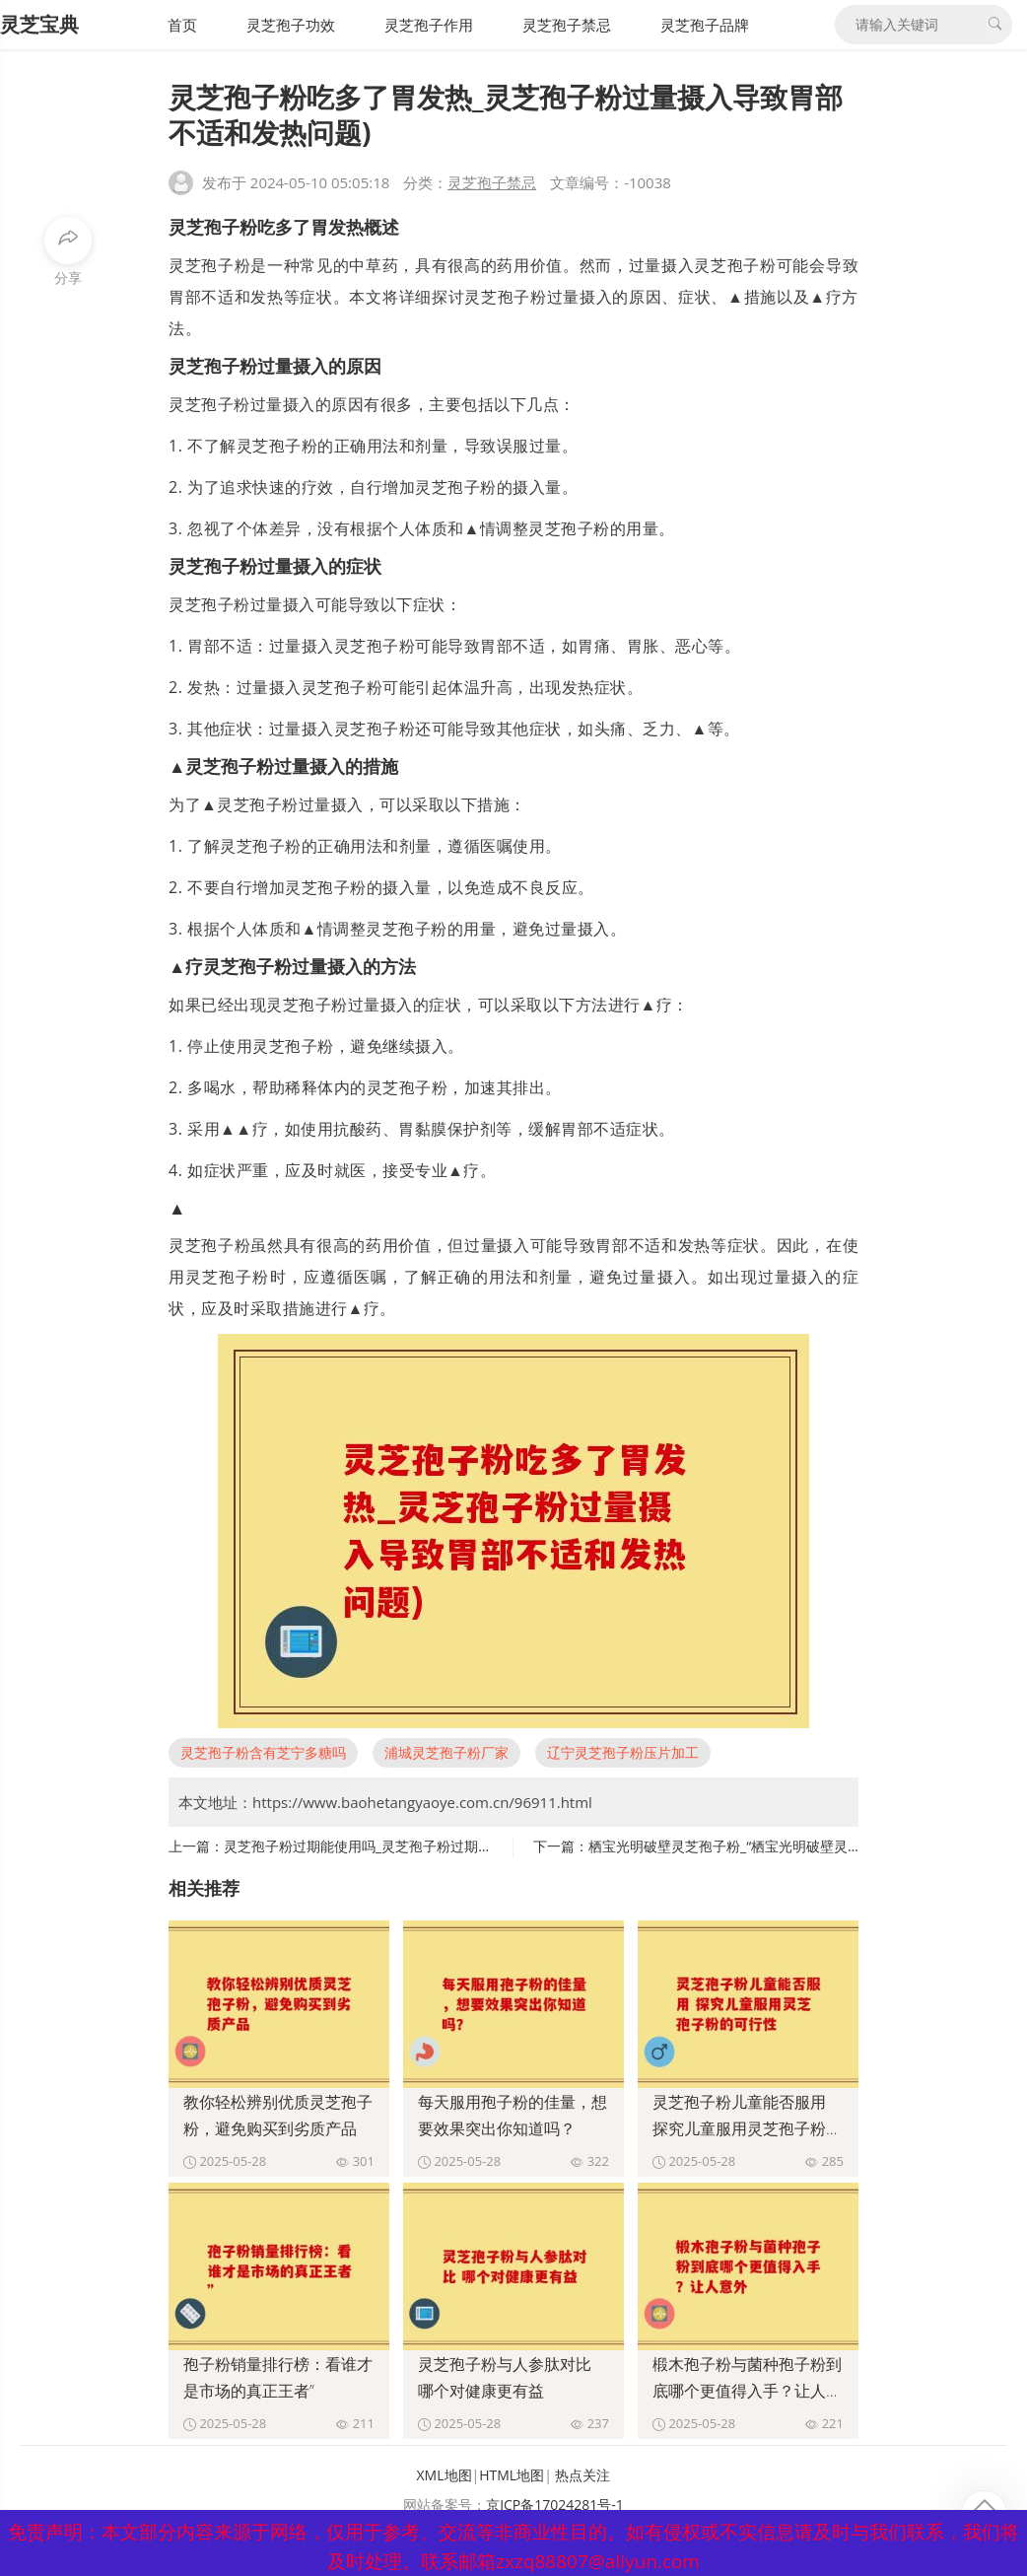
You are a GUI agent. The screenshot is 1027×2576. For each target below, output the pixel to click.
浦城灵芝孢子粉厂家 (446, 1752)
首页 (182, 25)
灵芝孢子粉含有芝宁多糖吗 (263, 1752)
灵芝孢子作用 (428, 25)
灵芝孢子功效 (290, 25)
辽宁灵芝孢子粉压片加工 (623, 1752)
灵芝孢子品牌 (704, 25)
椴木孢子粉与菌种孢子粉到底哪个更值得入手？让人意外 (747, 2390)
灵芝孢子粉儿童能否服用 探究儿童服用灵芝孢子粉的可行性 (747, 2128)
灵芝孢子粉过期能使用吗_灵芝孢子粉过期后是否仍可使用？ (406, 1846)
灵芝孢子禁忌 (566, 25)
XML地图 (444, 2475)
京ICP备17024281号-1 (555, 2504)
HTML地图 (511, 2475)
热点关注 (582, 2475)
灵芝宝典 (39, 24)
